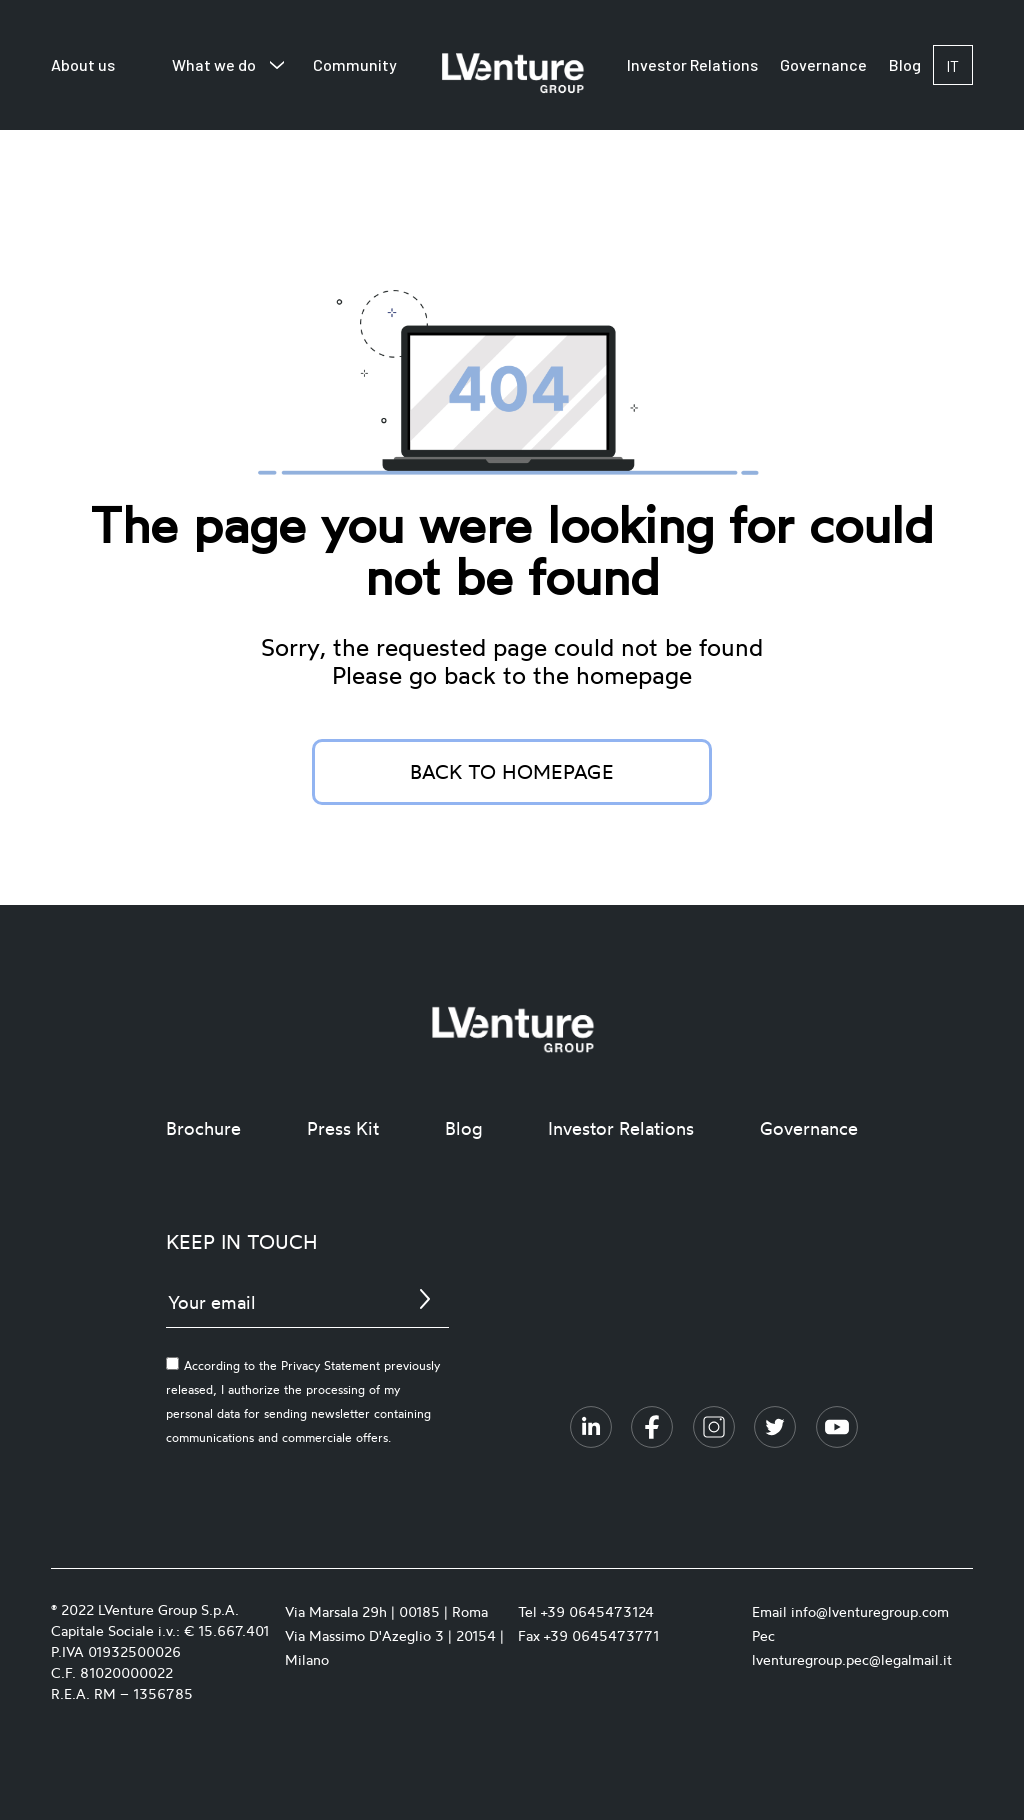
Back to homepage (512, 771)
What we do (214, 64)
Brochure (203, 1128)
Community (355, 64)
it (952, 65)
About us (83, 64)
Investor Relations (692, 64)
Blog (905, 64)
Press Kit (343, 1128)
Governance (823, 64)
